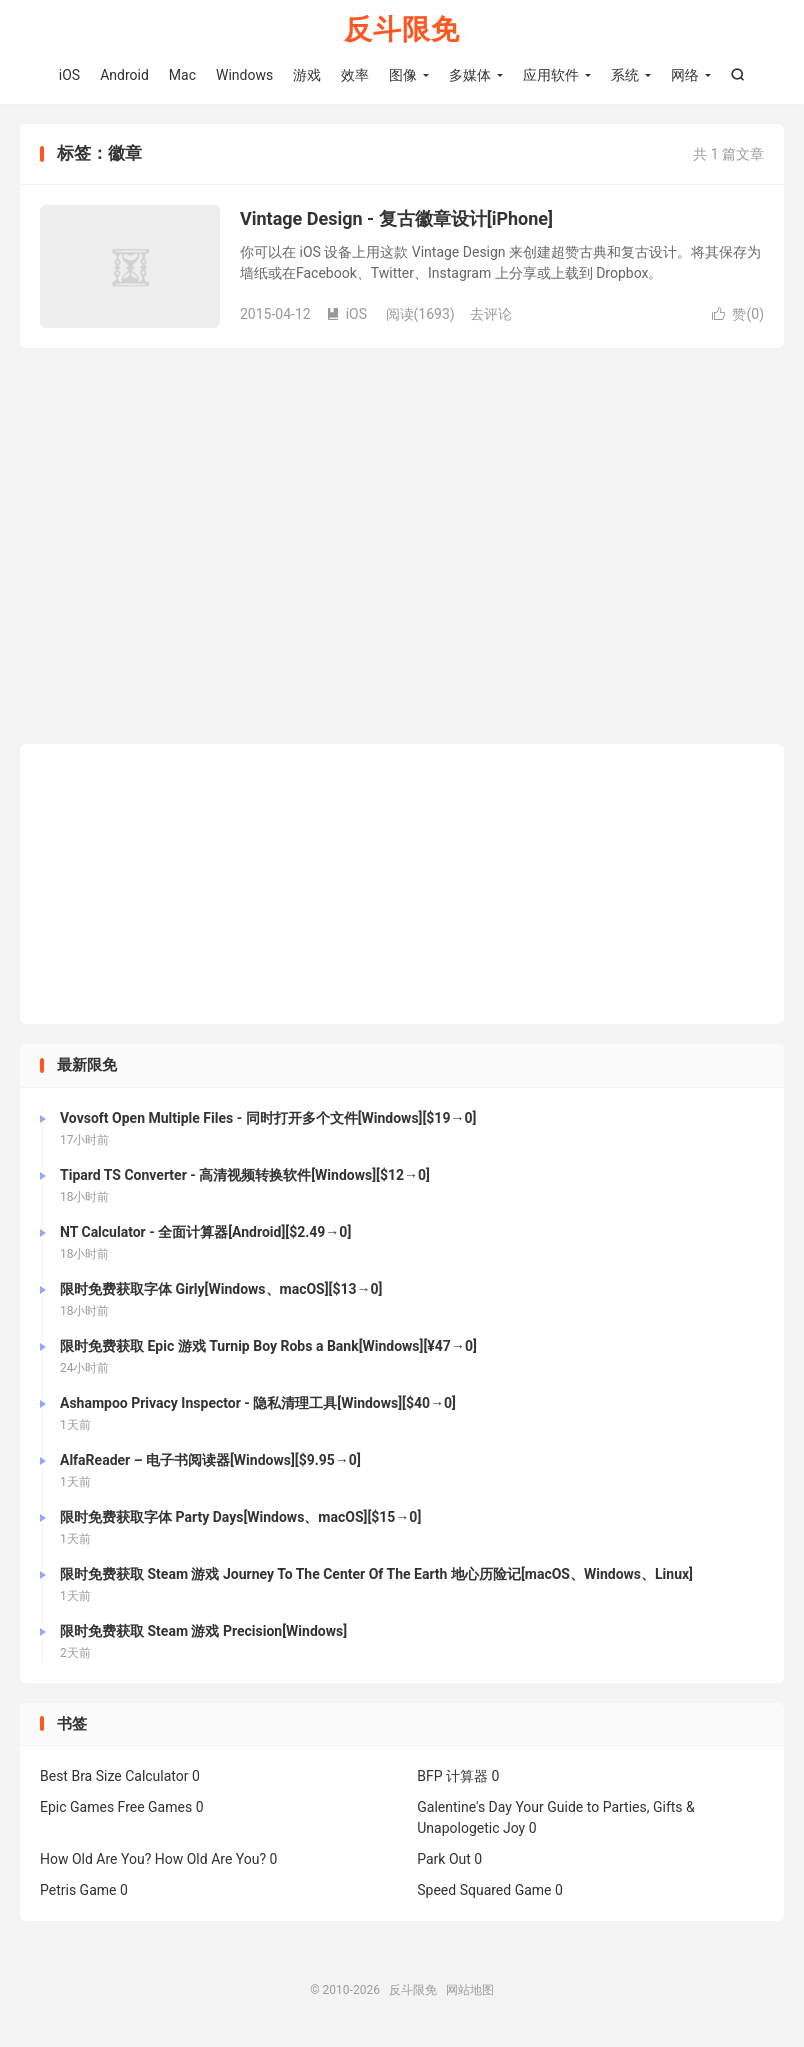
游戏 (307, 75)
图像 (403, 75)
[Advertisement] (402, 884)
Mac (182, 75)
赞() (738, 314)
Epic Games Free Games (116, 1807)
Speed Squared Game (484, 1890)
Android (124, 75)
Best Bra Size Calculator (114, 1776)
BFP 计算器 (452, 1776)
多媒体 (470, 75)
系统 (625, 75)
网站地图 (470, 1990)
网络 (685, 75)
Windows (244, 75)
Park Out (444, 1859)
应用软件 (551, 75)
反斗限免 (402, 30)
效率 (355, 75)
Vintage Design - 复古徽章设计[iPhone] (396, 218)
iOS (69, 75)
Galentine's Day (464, 1807)
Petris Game (78, 1890)
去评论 (491, 314)
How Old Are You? (95, 1859)
